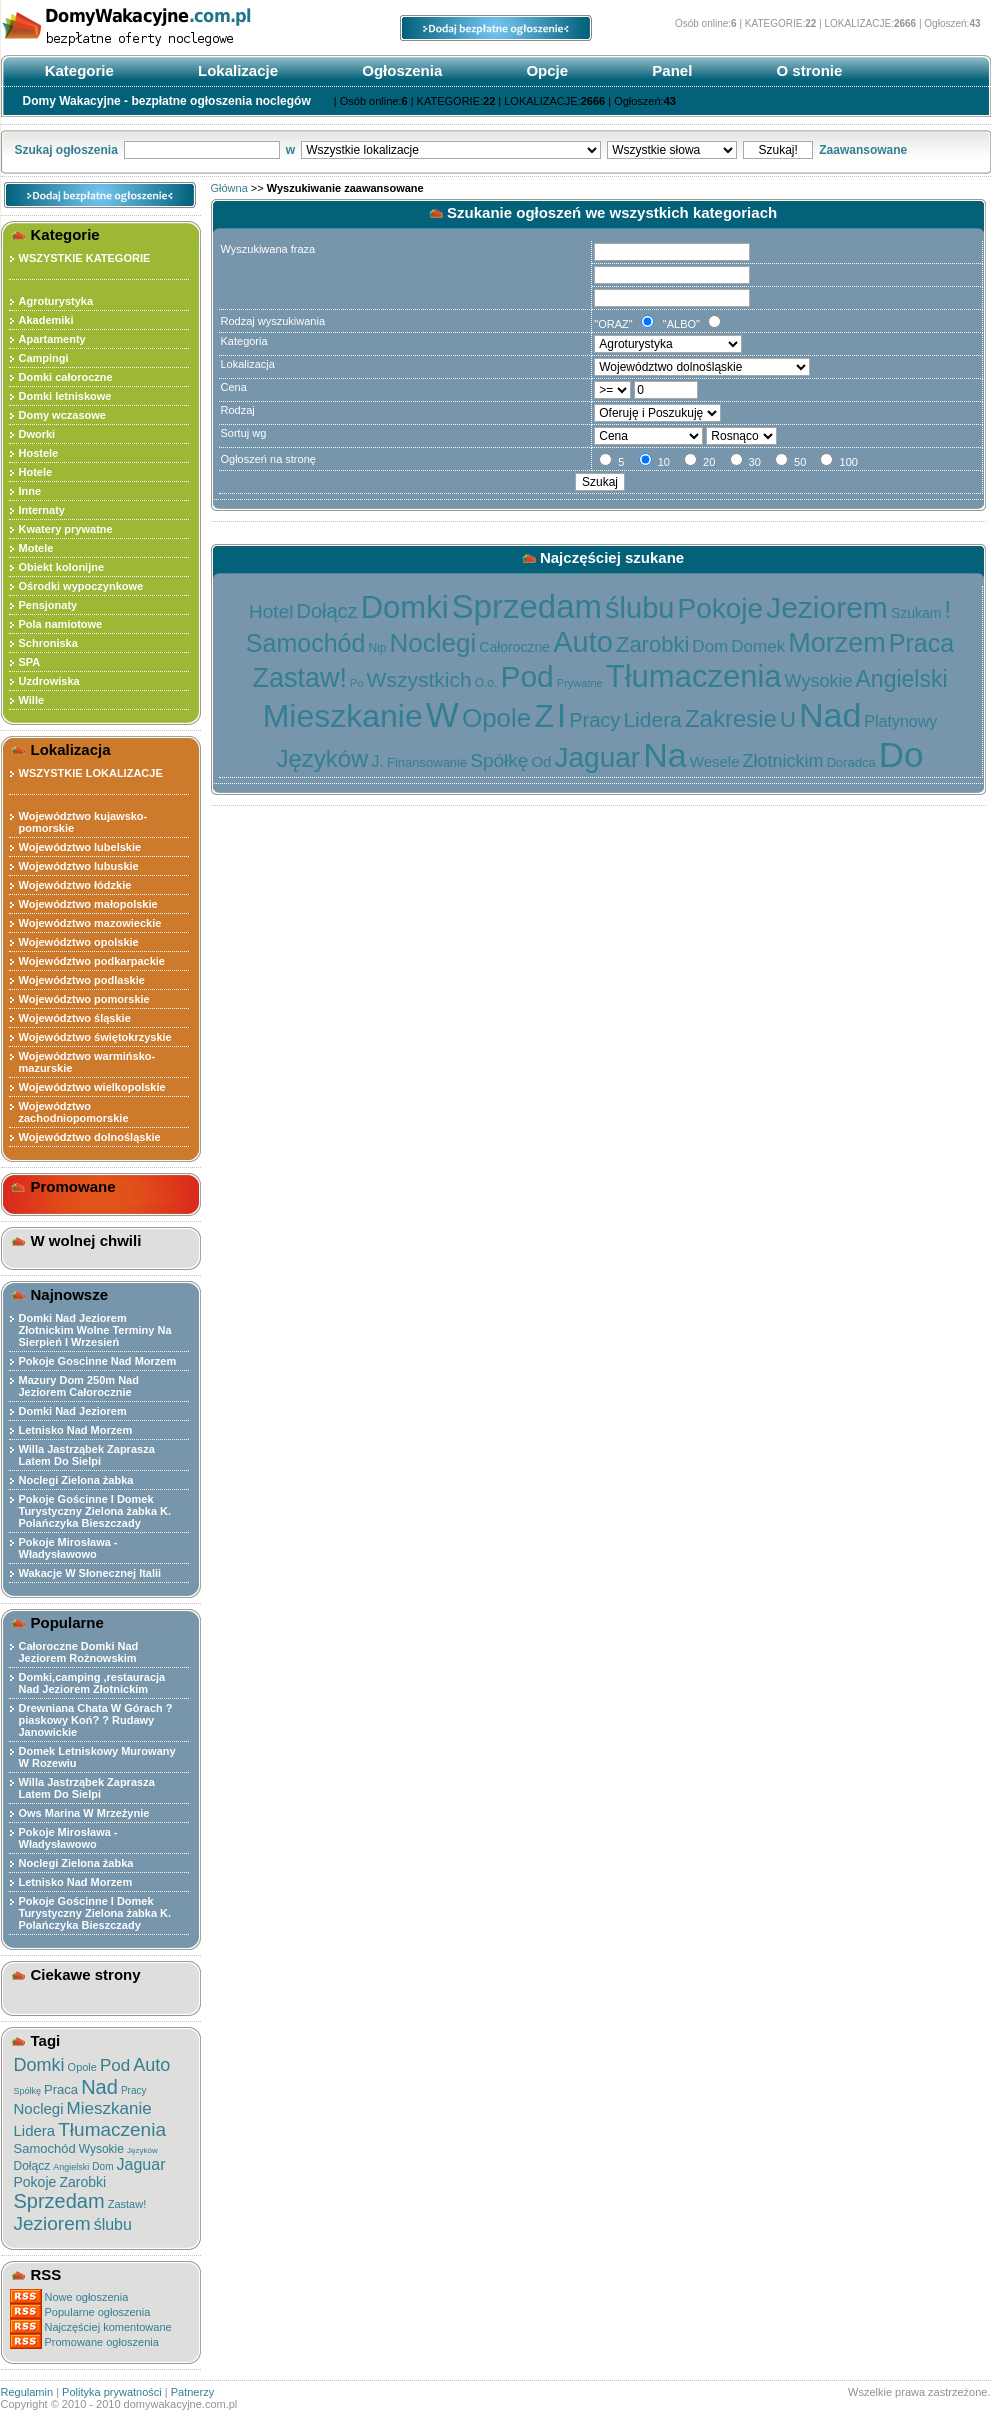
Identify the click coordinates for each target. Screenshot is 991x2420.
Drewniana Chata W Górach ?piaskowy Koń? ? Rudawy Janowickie (96, 1720)
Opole (82, 2067)
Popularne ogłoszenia (98, 2312)
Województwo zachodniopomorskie (74, 1112)
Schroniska (48, 643)
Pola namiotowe (61, 624)
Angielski (71, 2167)
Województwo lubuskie (79, 866)
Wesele (715, 761)
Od (541, 761)
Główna (229, 188)
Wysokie (101, 2149)
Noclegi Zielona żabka (76, 1480)
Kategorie (77, 70)
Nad (99, 2087)
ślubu (113, 2224)
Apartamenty (52, 339)
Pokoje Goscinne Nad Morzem (98, 1361)
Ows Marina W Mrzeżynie (84, 1813)
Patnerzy (192, 2392)
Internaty (42, 510)
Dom (102, 2166)
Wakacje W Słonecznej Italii (90, 1573)
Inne (30, 491)
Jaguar (141, 2164)
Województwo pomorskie (84, 999)
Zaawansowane (863, 150)
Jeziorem (52, 2223)
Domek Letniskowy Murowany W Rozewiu (97, 1757)
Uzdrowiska (49, 681)
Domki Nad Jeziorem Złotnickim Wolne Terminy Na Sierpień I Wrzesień (95, 1330)
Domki (39, 2065)
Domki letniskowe (65, 396)
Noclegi (39, 2108)
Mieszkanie (109, 2108)
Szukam (916, 613)
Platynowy (900, 721)
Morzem (837, 643)
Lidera (35, 2130)
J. (377, 761)
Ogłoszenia (400, 70)
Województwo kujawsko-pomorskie (83, 822)
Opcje (545, 70)
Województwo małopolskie (88, 904)
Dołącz (32, 2166)
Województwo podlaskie (82, 980)
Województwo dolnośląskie (90, 1137)
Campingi (44, 358)
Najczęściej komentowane (108, 2327)
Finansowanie (427, 762)
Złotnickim (783, 761)
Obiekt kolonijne (62, 567)
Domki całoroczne (66, 377)
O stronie (807, 70)
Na (664, 755)
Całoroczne (514, 647)
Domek (758, 646)
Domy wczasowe (62, 415)
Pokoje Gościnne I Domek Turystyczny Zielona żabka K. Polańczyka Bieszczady (95, 1511)
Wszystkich (419, 679)
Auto (151, 2065)
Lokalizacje (236, 70)
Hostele (39, 453)
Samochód (45, 2148)
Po (356, 683)
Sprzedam (59, 2201)
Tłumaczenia (112, 2129)
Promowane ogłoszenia (102, 2342)
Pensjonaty (48, 605)
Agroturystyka (56, 301)
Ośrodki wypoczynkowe (81, 586)
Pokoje (35, 2182)
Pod (115, 2065)
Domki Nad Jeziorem (73, 1411)
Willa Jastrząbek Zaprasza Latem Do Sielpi (87, 1455)
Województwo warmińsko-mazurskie (87, 1062)
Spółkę (28, 2091)
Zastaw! (127, 2204)
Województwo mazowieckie (90, 923)
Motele (36, 548)
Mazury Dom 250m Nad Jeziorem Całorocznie (79, 1386)
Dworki (37, 434)
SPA (30, 662)
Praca (61, 2089)
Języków (142, 2150)
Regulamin (27, 2392)
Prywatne (580, 683)
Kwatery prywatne (66, 529)
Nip (377, 648)
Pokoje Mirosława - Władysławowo (68, 1548)
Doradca (851, 762)
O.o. (486, 683)
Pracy (134, 2090)
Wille (32, 700)
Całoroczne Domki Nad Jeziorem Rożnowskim (79, 1652)
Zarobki (82, 2182)
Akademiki (46, 320)
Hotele (36, 472)
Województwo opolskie (79, 942)
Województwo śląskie (75, 1018)
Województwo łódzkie (75, 885)
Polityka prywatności (112, 2392)
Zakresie (731, 718)
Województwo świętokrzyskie (95, 1037)
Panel (670, 70)
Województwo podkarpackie (92, 961)
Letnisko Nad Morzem (76, 1430)
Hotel (271, 611)
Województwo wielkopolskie (92, 1087)
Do (901, 754)
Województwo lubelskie (80, 847)
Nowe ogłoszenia (87, 2297)
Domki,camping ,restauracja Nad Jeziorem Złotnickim (92, 1683)
